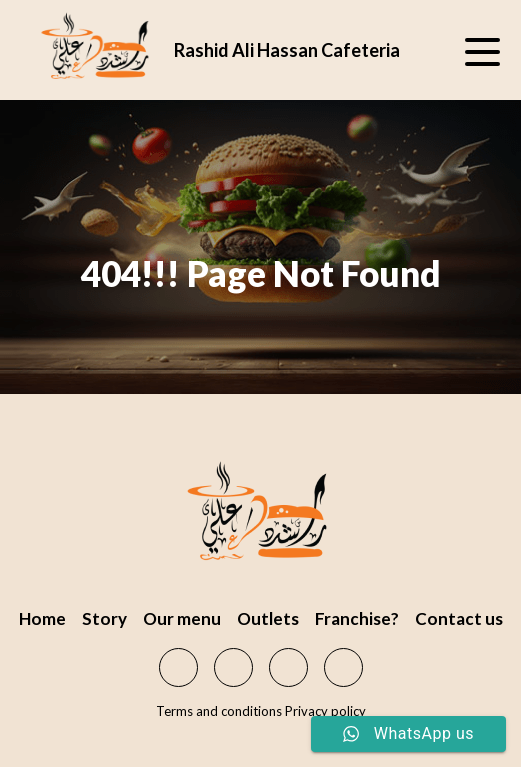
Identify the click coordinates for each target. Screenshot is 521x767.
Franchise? (357, 618)
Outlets (268, 618)
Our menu (182, 618)
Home (42, 618)
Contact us (459, 618)
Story (104, 618)
